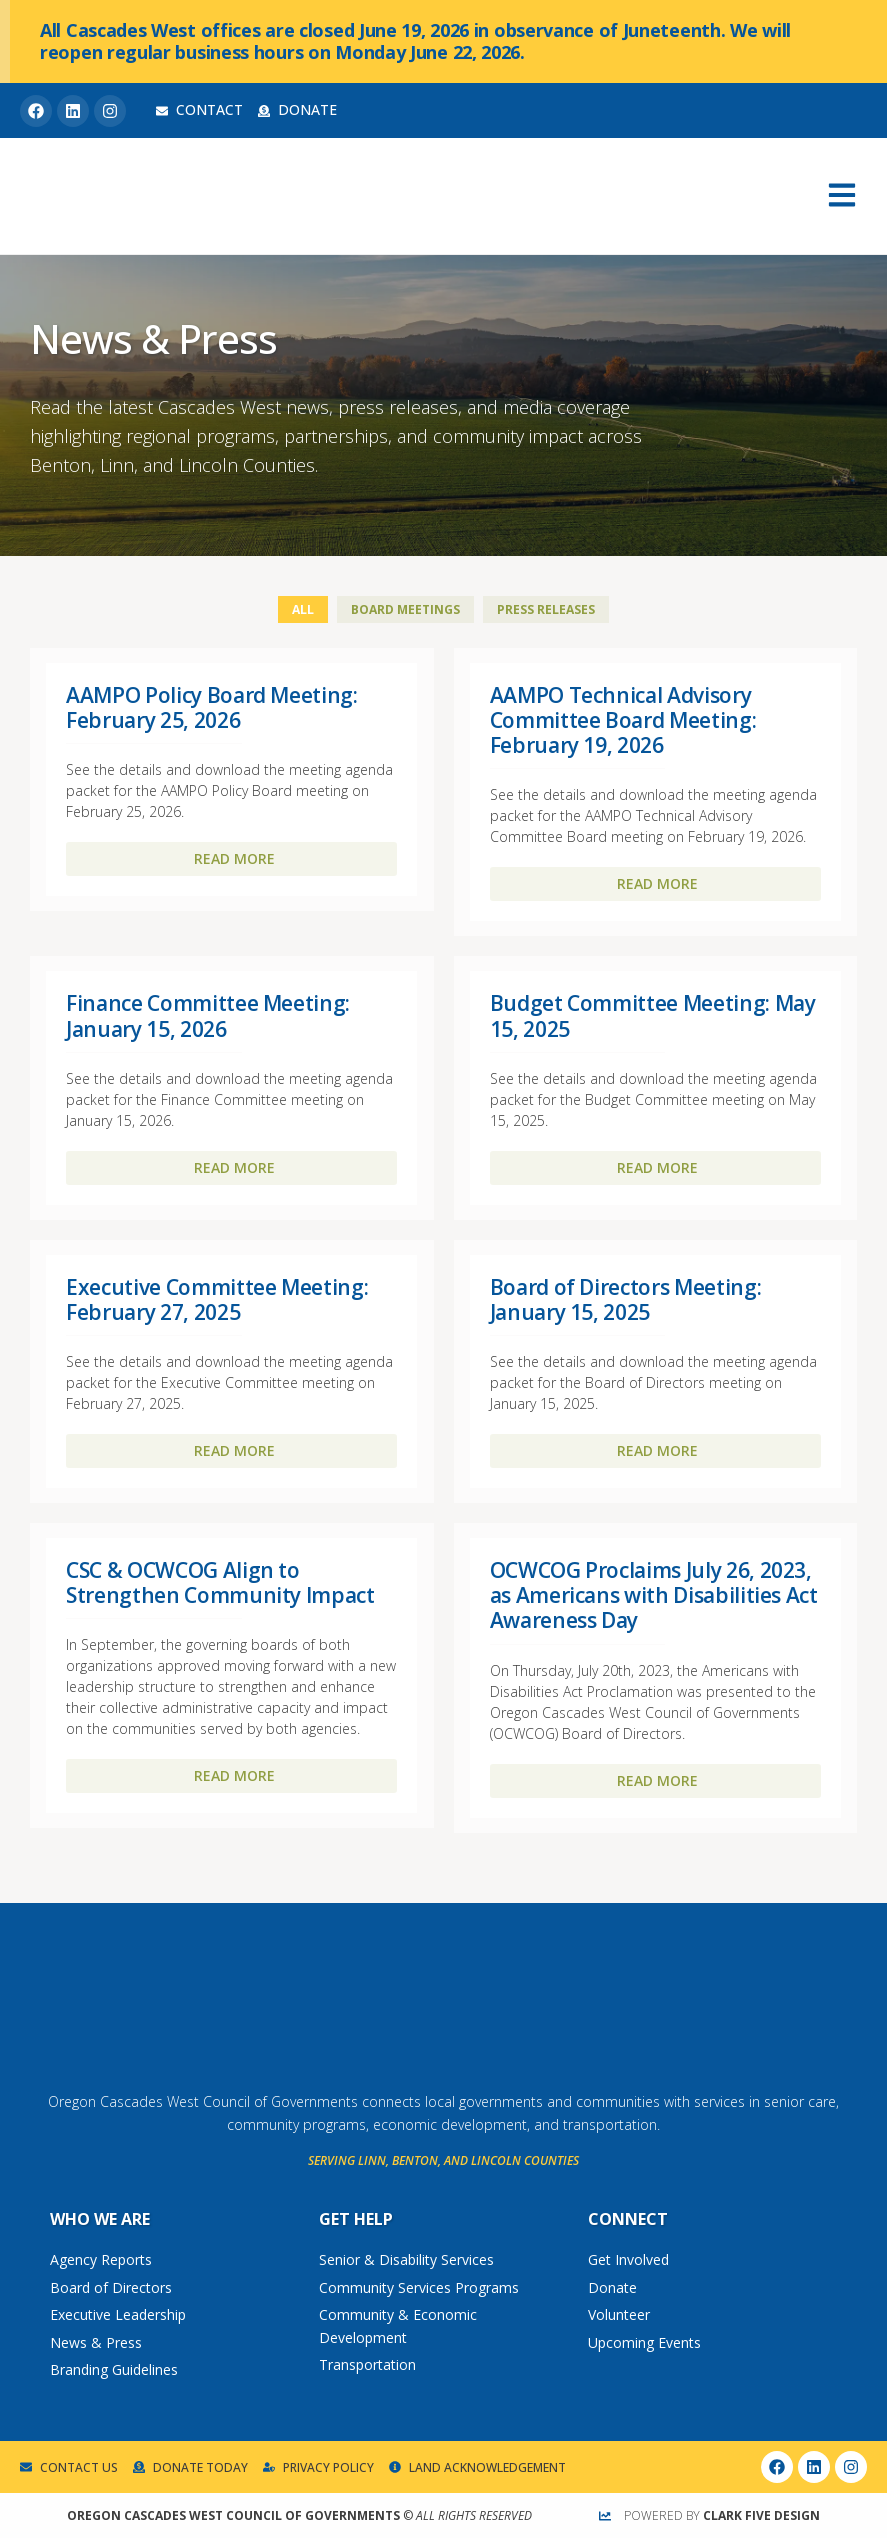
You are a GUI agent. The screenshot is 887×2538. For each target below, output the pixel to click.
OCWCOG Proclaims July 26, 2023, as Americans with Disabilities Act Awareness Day (654, 1595)
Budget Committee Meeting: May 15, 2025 (653, 1015)
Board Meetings (405, 609)
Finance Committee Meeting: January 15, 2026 (208, 1015)
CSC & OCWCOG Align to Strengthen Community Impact (220, 1582)
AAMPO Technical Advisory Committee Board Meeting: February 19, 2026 (623, 720)
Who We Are (100, 2219)
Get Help (356, 2219)
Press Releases (546, 609)
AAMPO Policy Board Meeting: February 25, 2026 (212, 707)
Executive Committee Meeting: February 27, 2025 (217, 1299)
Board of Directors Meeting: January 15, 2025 (626, 1299)
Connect (628, 2219)
